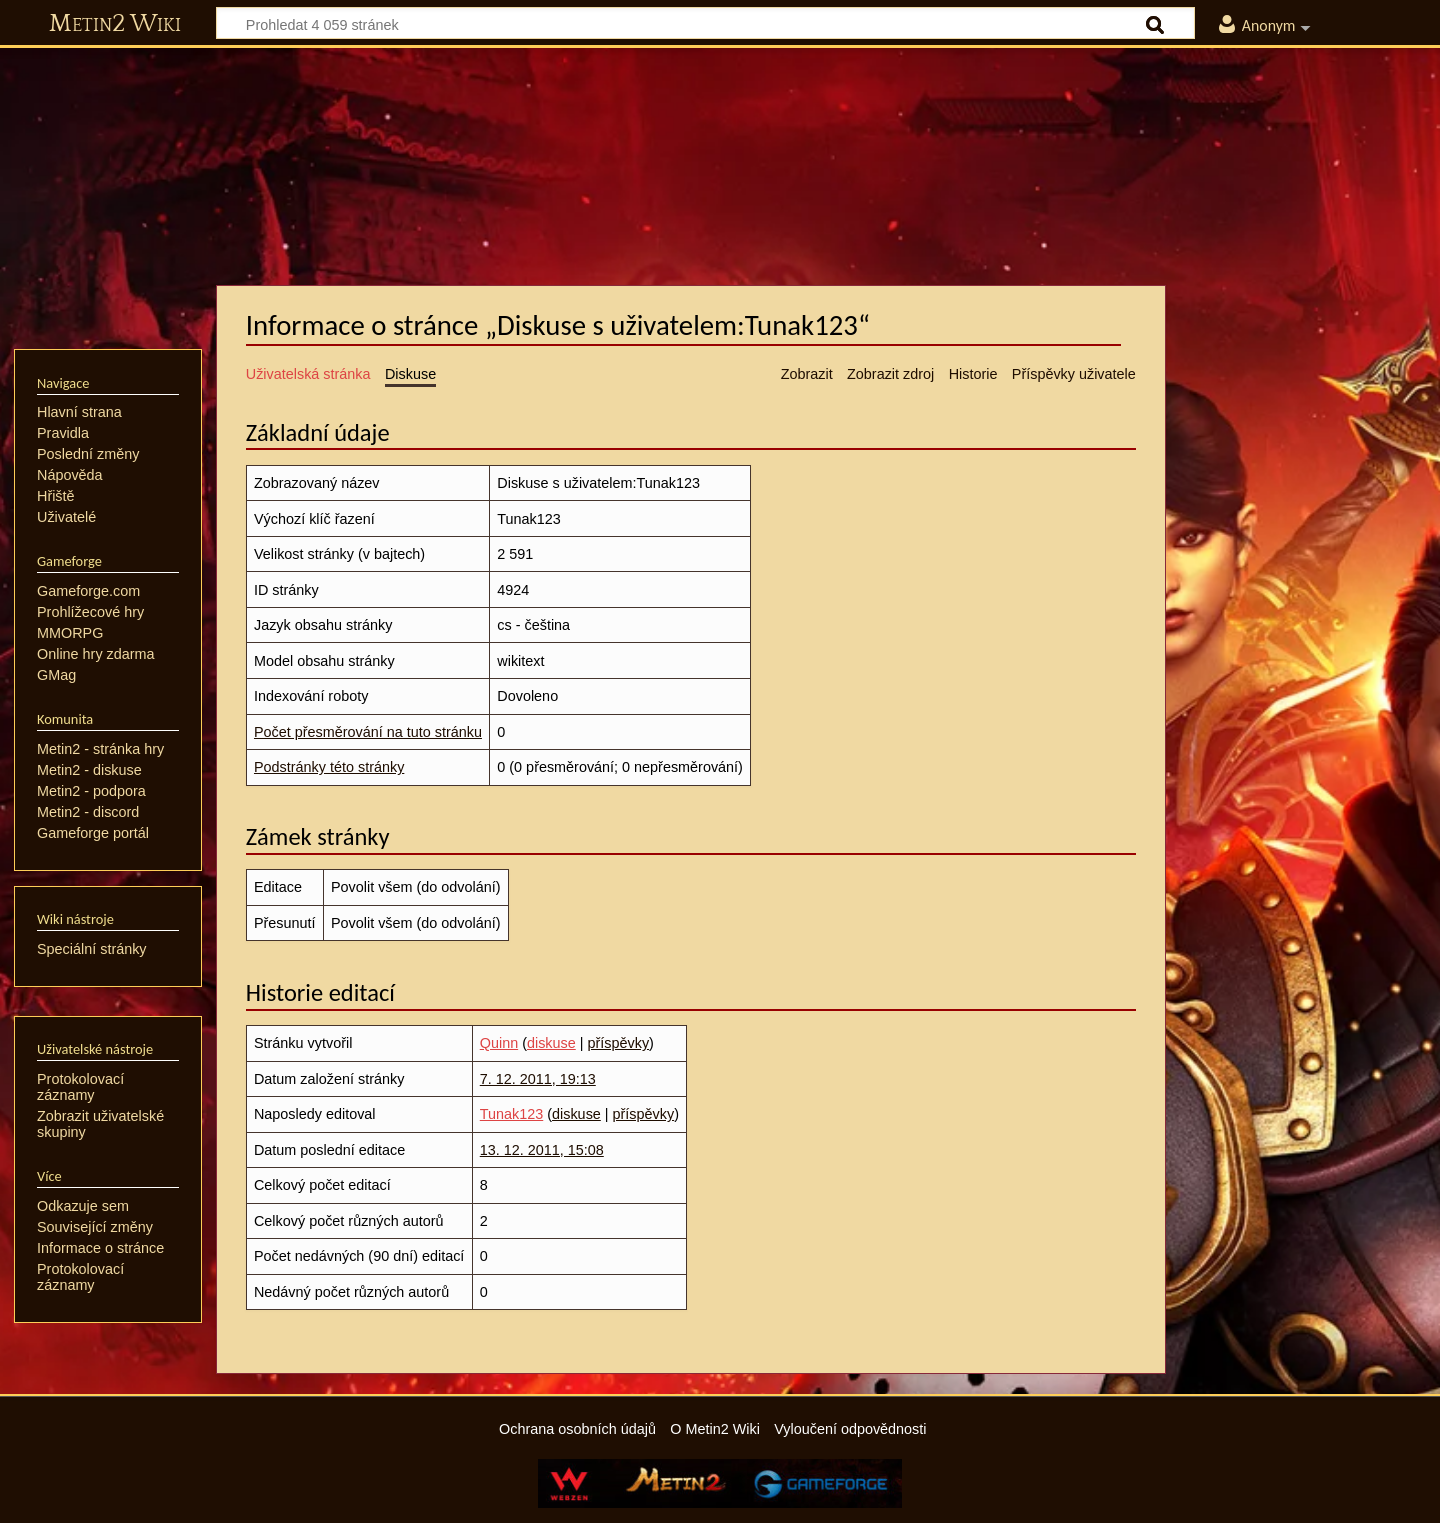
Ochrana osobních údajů (577, 1429)
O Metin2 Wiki (715, 1429)
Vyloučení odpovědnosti (850, 1429)
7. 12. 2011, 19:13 (538, 1079)
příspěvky (619, 1043)
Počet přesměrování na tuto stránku (368, 732)
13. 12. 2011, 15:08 (542, 1150)
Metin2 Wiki (115, 24)
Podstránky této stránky (329, 767)
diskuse (551, 1043)
